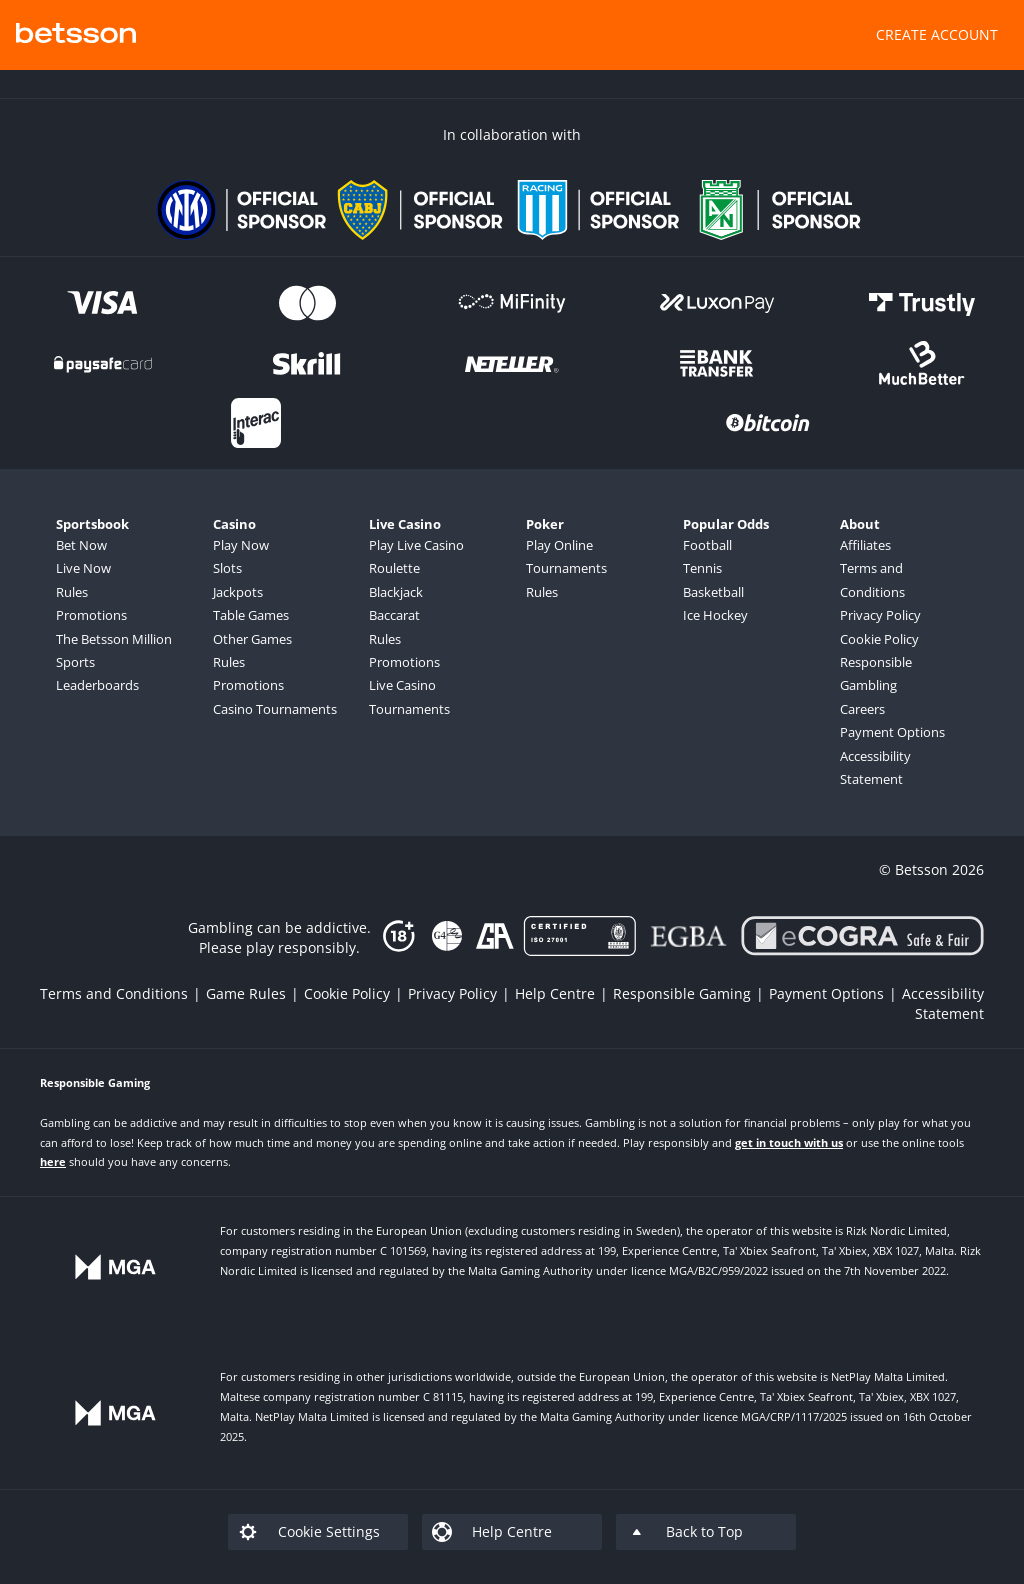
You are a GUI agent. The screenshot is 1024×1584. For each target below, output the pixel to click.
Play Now (241, 545)
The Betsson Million (114, 639)
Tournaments (566, 568)
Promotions (91, 615)
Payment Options (892, 732)
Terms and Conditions (872, 579)
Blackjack (396, 592)
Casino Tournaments (275, 709)
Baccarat (394, 615)
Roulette (394, 568)
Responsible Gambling (876, 673)
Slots (227, 568)
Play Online (559, 545)
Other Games (252, 639)
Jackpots (238, 592)
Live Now (83, 568)
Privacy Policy (880, 615)
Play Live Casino (416, 545)
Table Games (251, 615)
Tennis (702, 568)
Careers (862, 709)
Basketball (713, 592)
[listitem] (123, 993)
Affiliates (865, 545)
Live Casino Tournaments (409, 696)
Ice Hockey (715, 615)
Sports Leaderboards (97, 673)
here (53, 1161)
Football (707, 545)
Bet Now (81, 545)
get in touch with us (789, 1142)
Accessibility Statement (875, 767)
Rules (72, 592)
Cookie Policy (879, 639)
